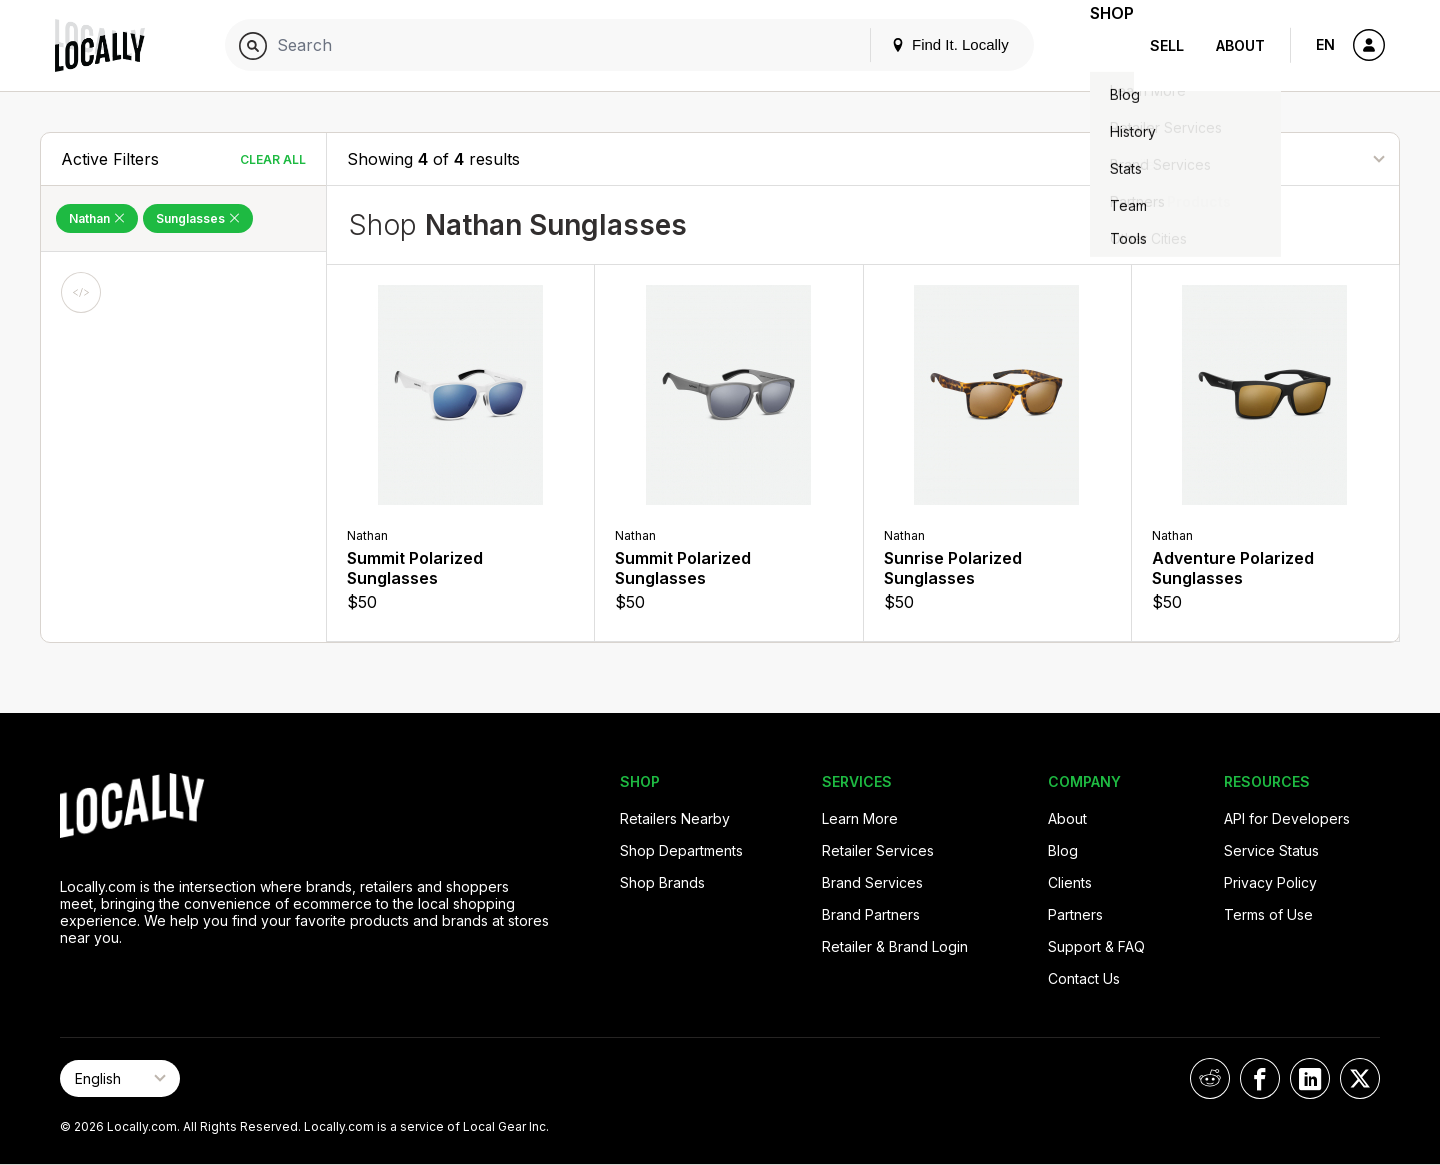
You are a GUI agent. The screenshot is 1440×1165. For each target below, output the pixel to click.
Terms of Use (1268, 914)
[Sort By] (1279, 158)
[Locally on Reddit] (1210, 1078)
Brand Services (872, 882)
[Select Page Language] (120, 1078)
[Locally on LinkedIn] (1310, 1078)
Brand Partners (871, 914)
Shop (1098, 45)
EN (1325, 44)
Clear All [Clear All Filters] (273, 159)
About (1240, 45)
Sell (1167, 45)
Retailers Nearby (675, 818)
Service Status (1271, 850)
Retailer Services (878, 850)
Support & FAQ (1096, 946)
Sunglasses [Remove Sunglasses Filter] (198, 218)
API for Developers (1287, 818)
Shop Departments (681, 850)
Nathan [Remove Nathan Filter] (97, 218)
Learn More (860, 818)
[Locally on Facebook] (1260, 1078)
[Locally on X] (1360, 1078)
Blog (1063, 850)
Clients (1070, 882)
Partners (1075, 914)
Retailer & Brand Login (895, 946)
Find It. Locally (922, 44)
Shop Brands (662, 882)
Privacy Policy (1270, 882)
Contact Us (1084, 978)
